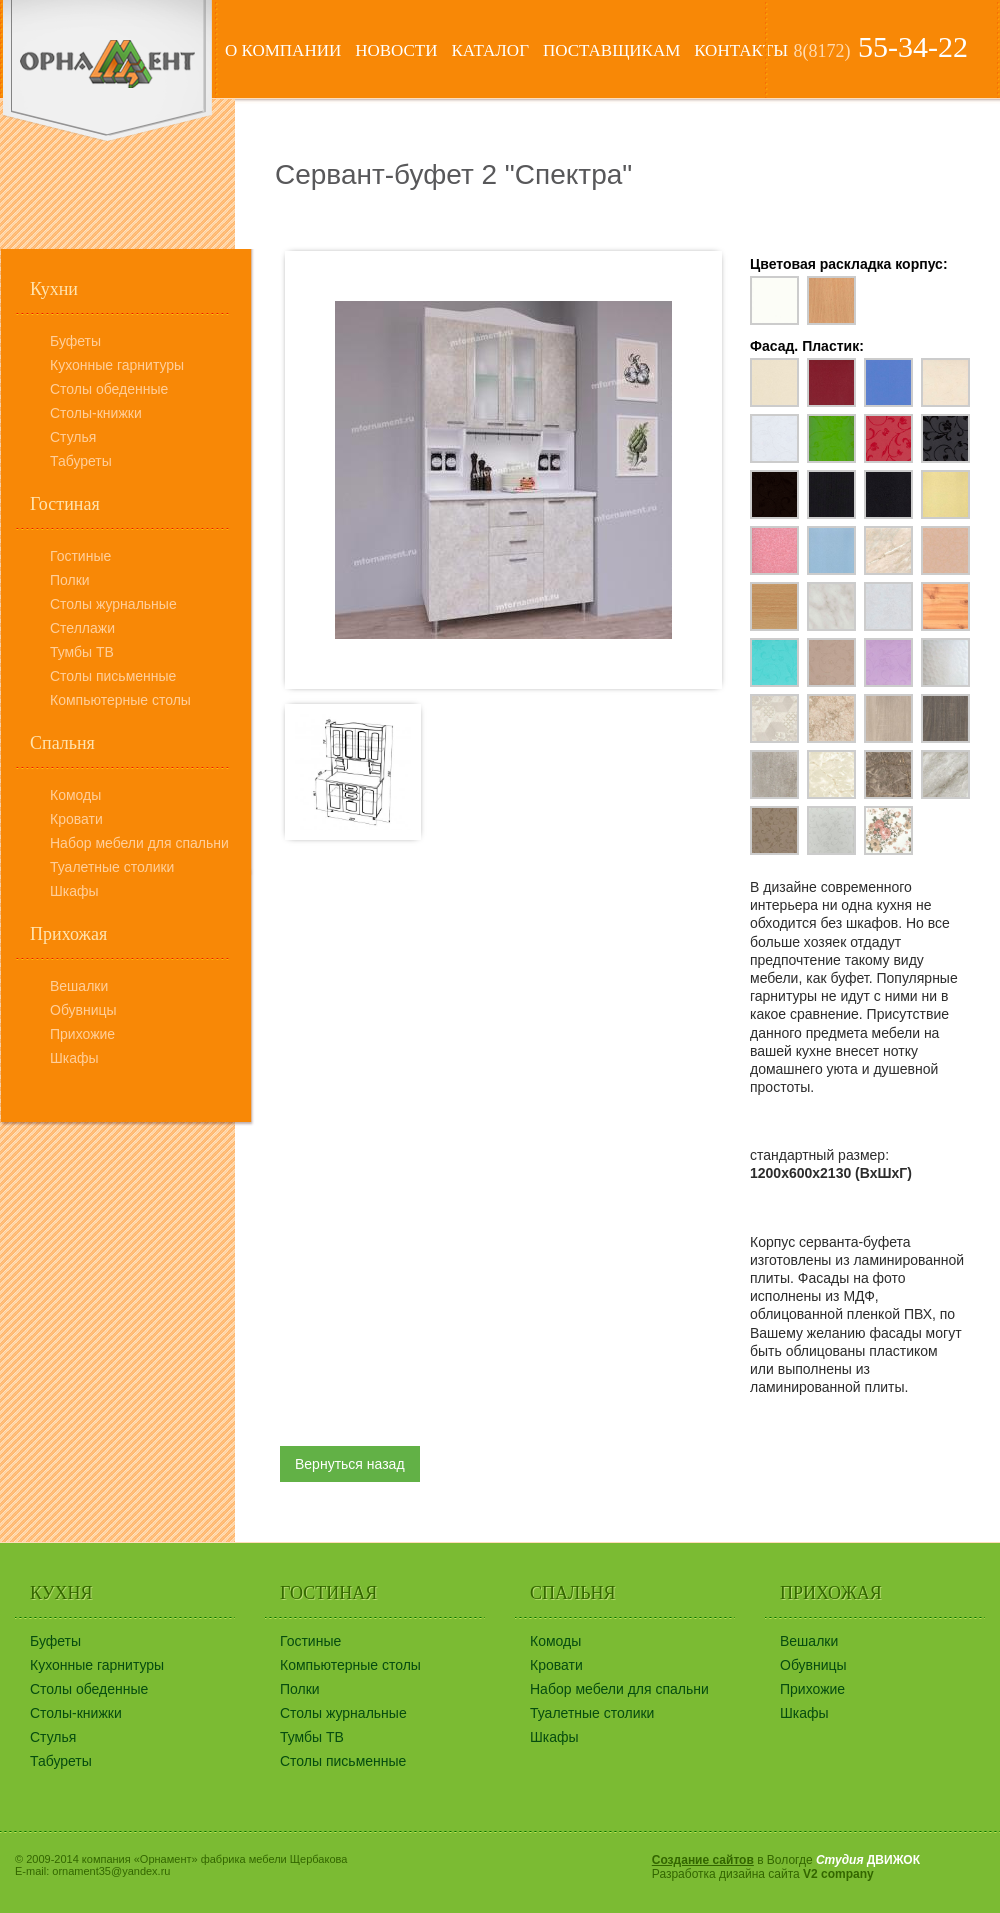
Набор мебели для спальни (139, 843)
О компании (283, 50)
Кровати (76, 819)
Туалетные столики (112, 867)
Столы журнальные (113, 604)
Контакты (741, 50)
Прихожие (82, 1034)
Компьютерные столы (120, 700)
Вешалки (79, 986)
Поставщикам (611, 50)
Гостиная (65, 504)
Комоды (75, 795)
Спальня (62, 743)
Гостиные (80, 556)
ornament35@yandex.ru (111, 1871)
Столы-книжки (96, 413)
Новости (396, 50)
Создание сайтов (703, 1860)
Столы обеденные (109, 389)
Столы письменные (113, 676)
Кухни (54, 289)
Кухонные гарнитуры (117, 365)
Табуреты (81, 461)
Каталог (490, 50)
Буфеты (75, 341)
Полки (70, 580)
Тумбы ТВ (82, 652)
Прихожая (68, 934)
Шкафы (74, 891)
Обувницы (83, 1010)
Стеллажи (82, 628)
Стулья (73, 437)
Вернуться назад (350, 1464)
